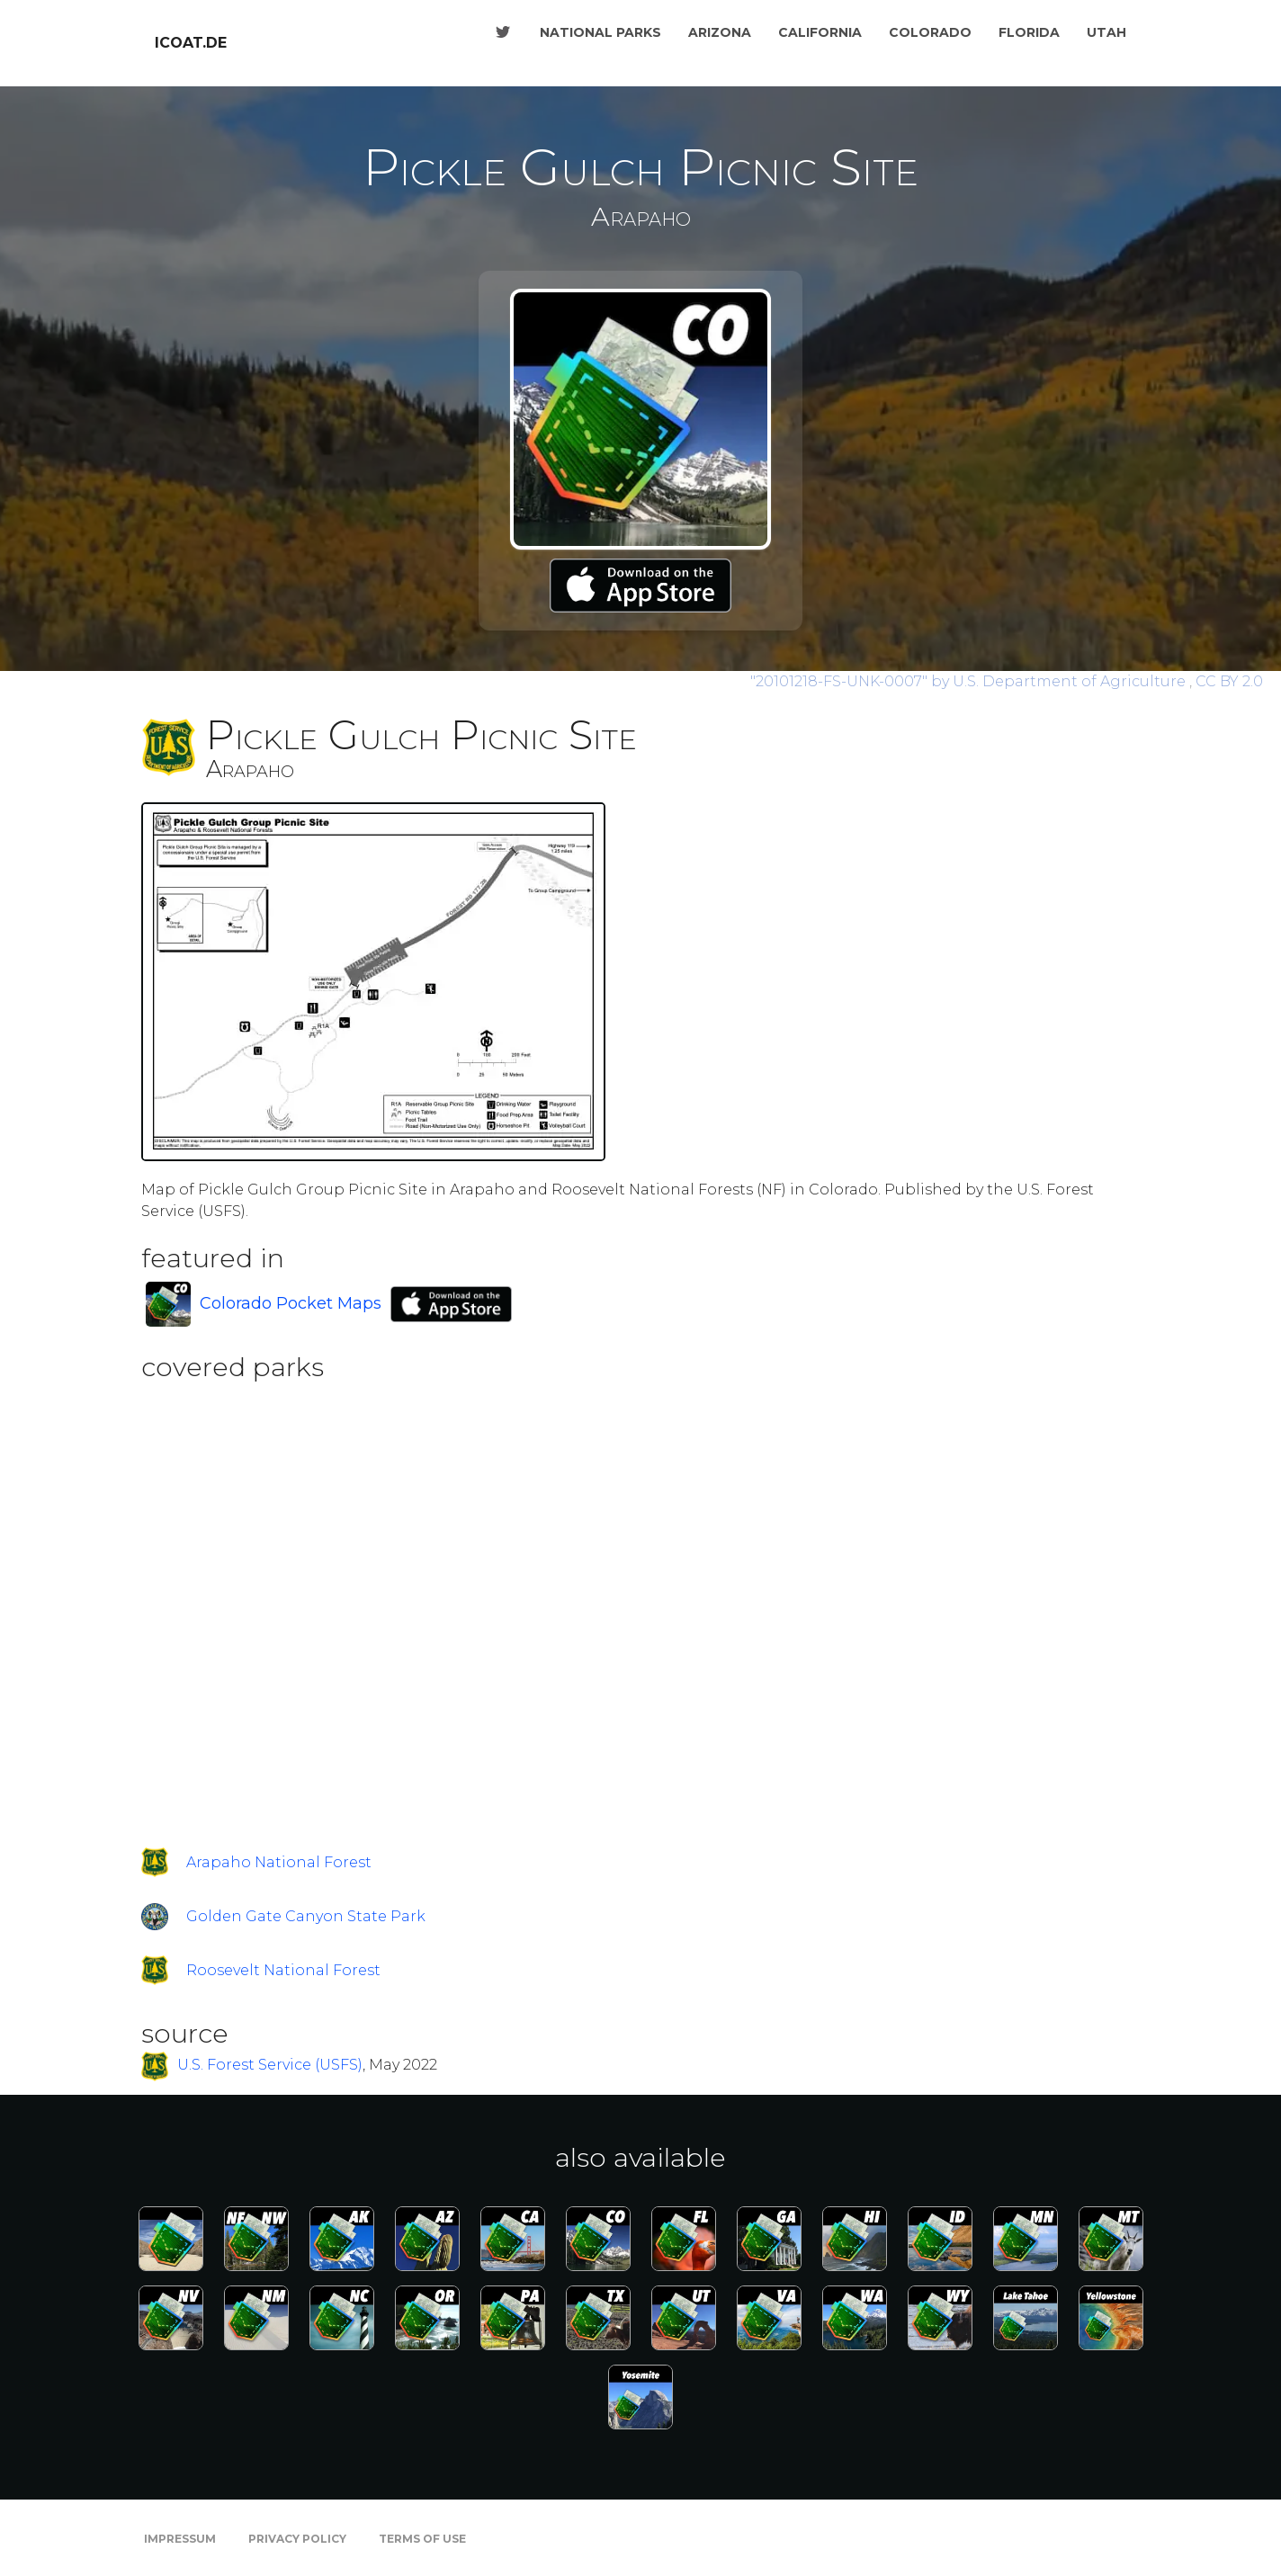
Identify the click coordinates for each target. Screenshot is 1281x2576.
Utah (1106, 32)
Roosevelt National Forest (283, 1970)
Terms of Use (422, 2538)
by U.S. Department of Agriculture (969, 681)
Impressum (180, 2538)
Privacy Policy (297, 2538)
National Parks (600, 32)
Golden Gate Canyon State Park (306, 1916)
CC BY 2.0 (1229, 681)
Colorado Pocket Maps (290, 1303)
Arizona (719, 32)
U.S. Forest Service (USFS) (270, 2065)
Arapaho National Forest (279, 1862)
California (820, 32)
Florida (1029, 32)
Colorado (930, 32)
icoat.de (191, 42)
